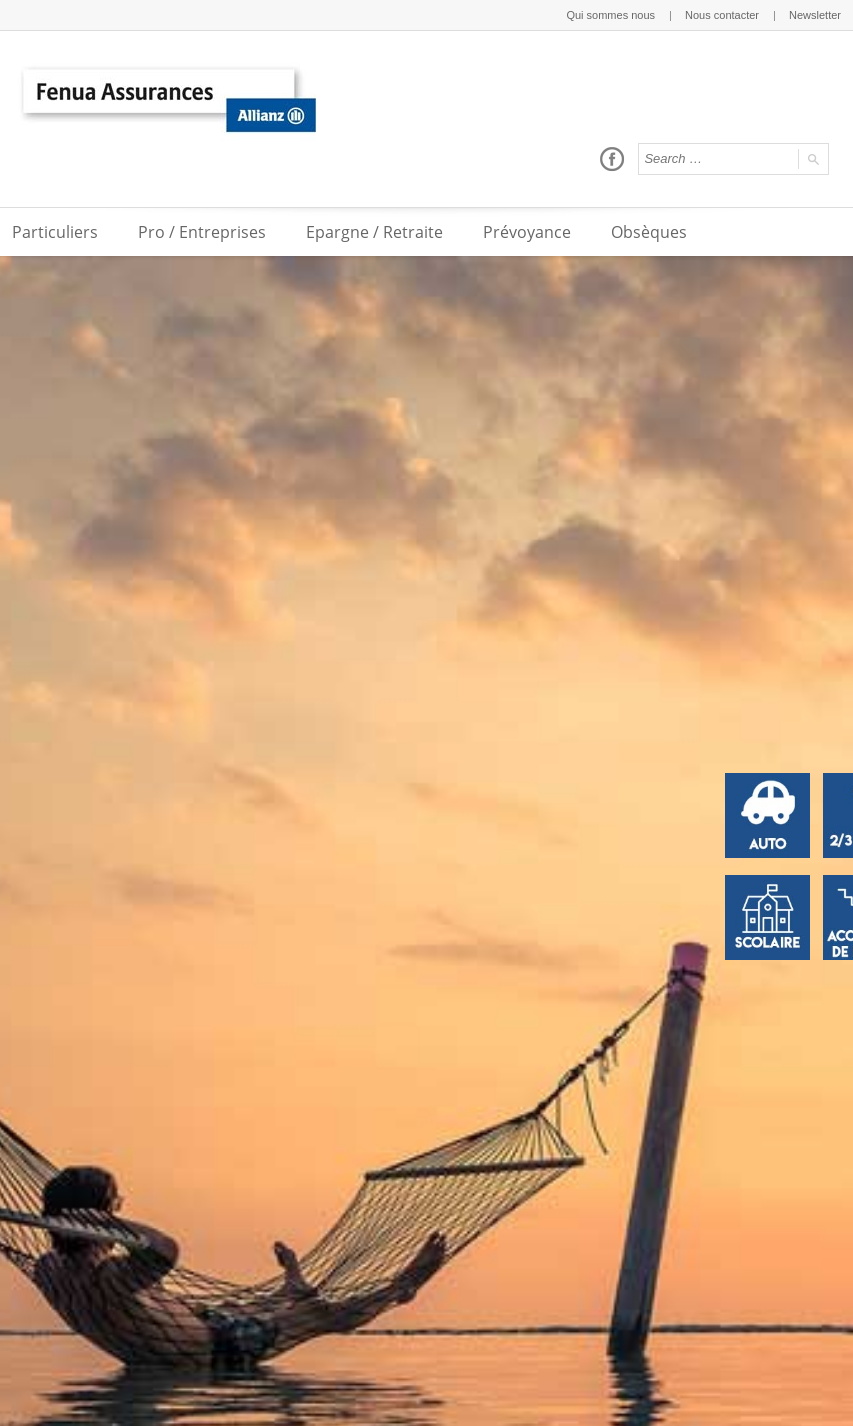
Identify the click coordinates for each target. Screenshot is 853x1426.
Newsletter (815, 15)
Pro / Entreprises (202, 232)
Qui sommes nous (610, 15)
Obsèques (649, 232)
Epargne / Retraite (374, 232)
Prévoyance (527, 232)
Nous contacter (722, 15)
